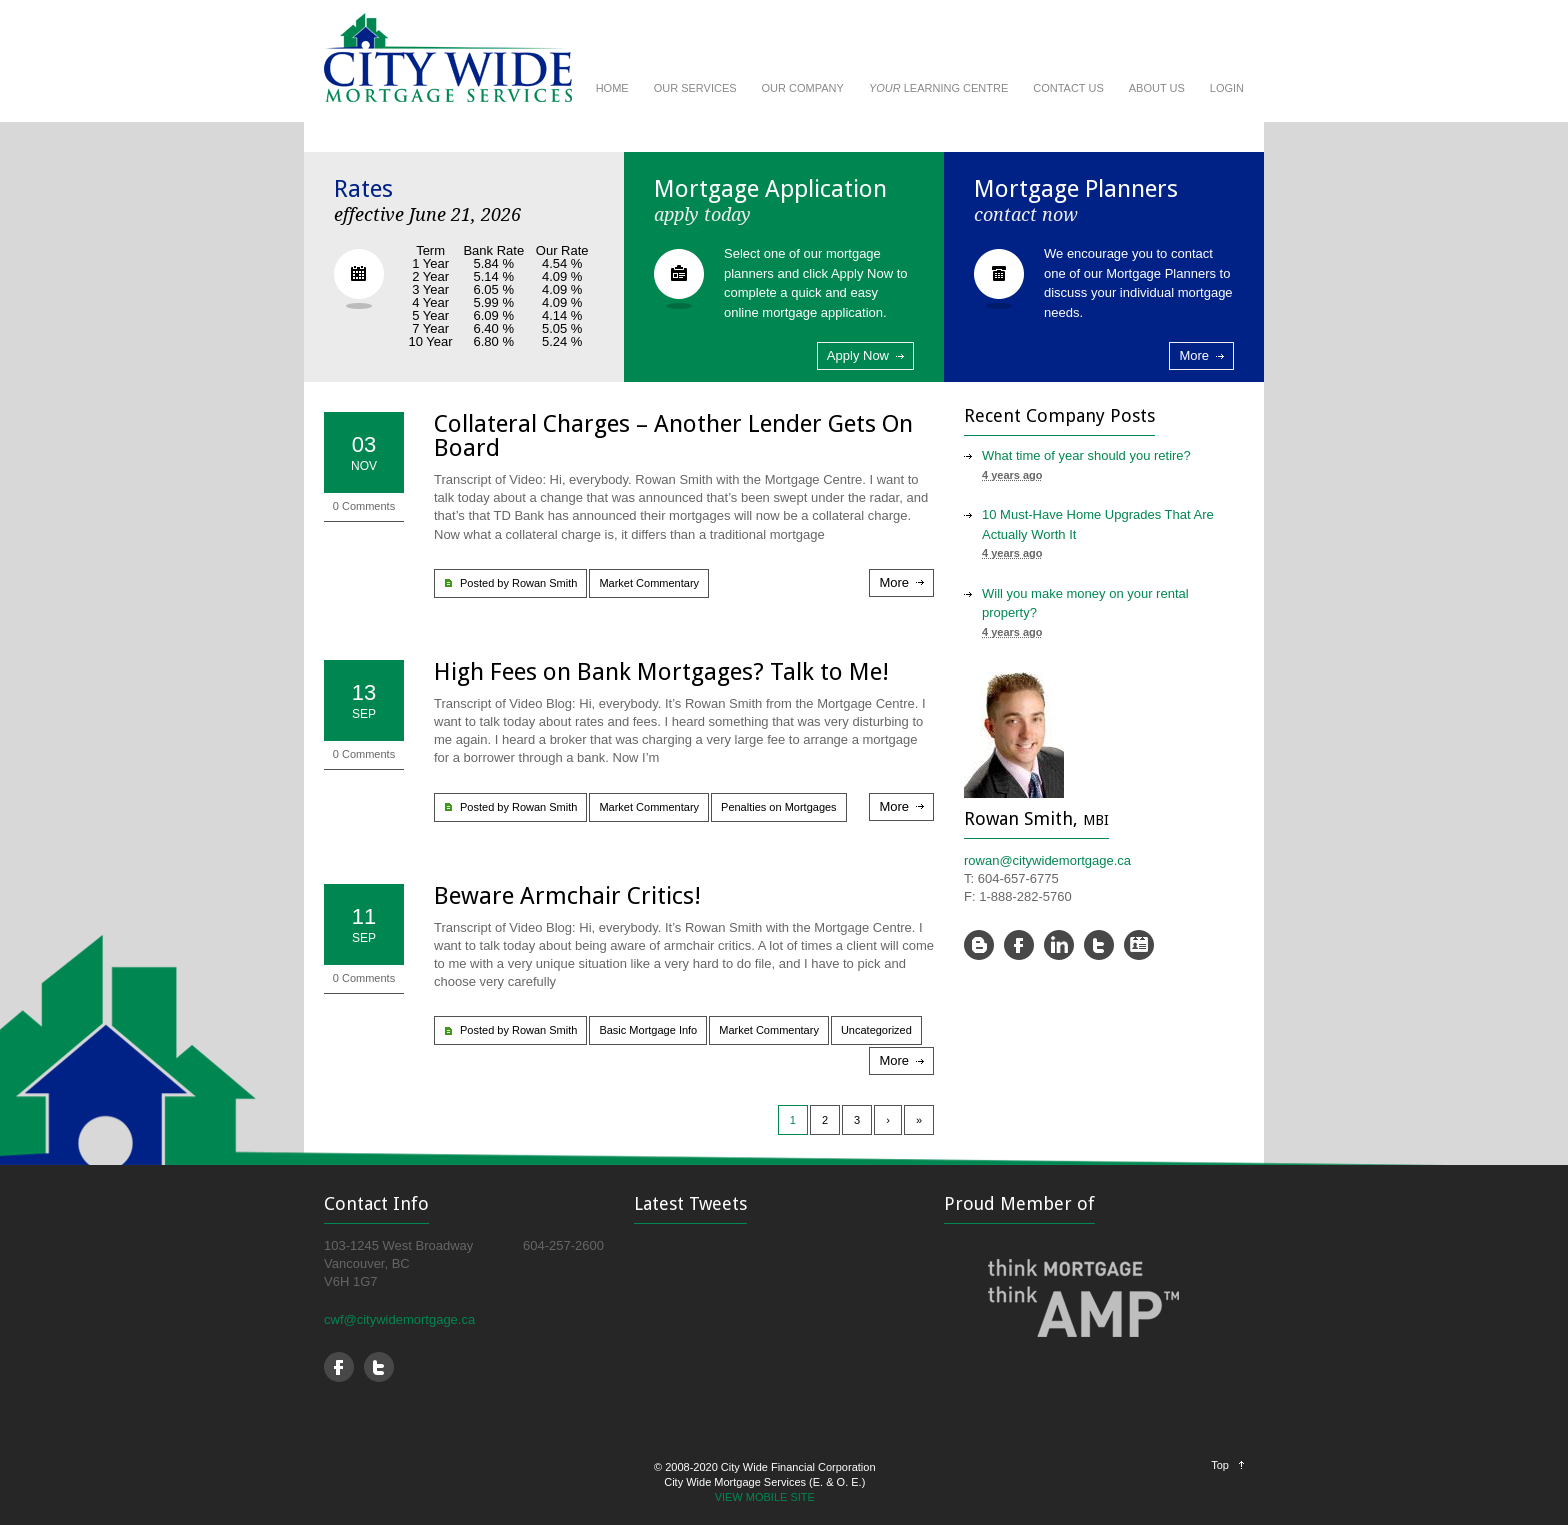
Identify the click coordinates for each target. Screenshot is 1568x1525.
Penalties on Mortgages (779, 807)
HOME (612, 88)
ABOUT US (1157, 88)
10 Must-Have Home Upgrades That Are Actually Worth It (1098, 524)
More (1194, 355)
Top (1220, 1465)
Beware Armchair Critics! (567, 896)
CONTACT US (1068, 88)
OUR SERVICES (695, 88)
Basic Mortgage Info (648, 1030)
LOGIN (1227, 88)
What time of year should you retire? (1086, 455)
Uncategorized (876, 1030)
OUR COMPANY (803, 88)
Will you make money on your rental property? (1085, 603)
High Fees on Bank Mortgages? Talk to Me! (661, 672)
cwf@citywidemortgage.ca (399, 1319)
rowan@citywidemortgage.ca (1047, 860)
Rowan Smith (544, 583)
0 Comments (364, 506)
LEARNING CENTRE (938, 88)
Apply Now (858, 355)
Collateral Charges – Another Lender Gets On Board (673, 436)
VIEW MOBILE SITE (765, 1497)
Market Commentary (649, 583)
